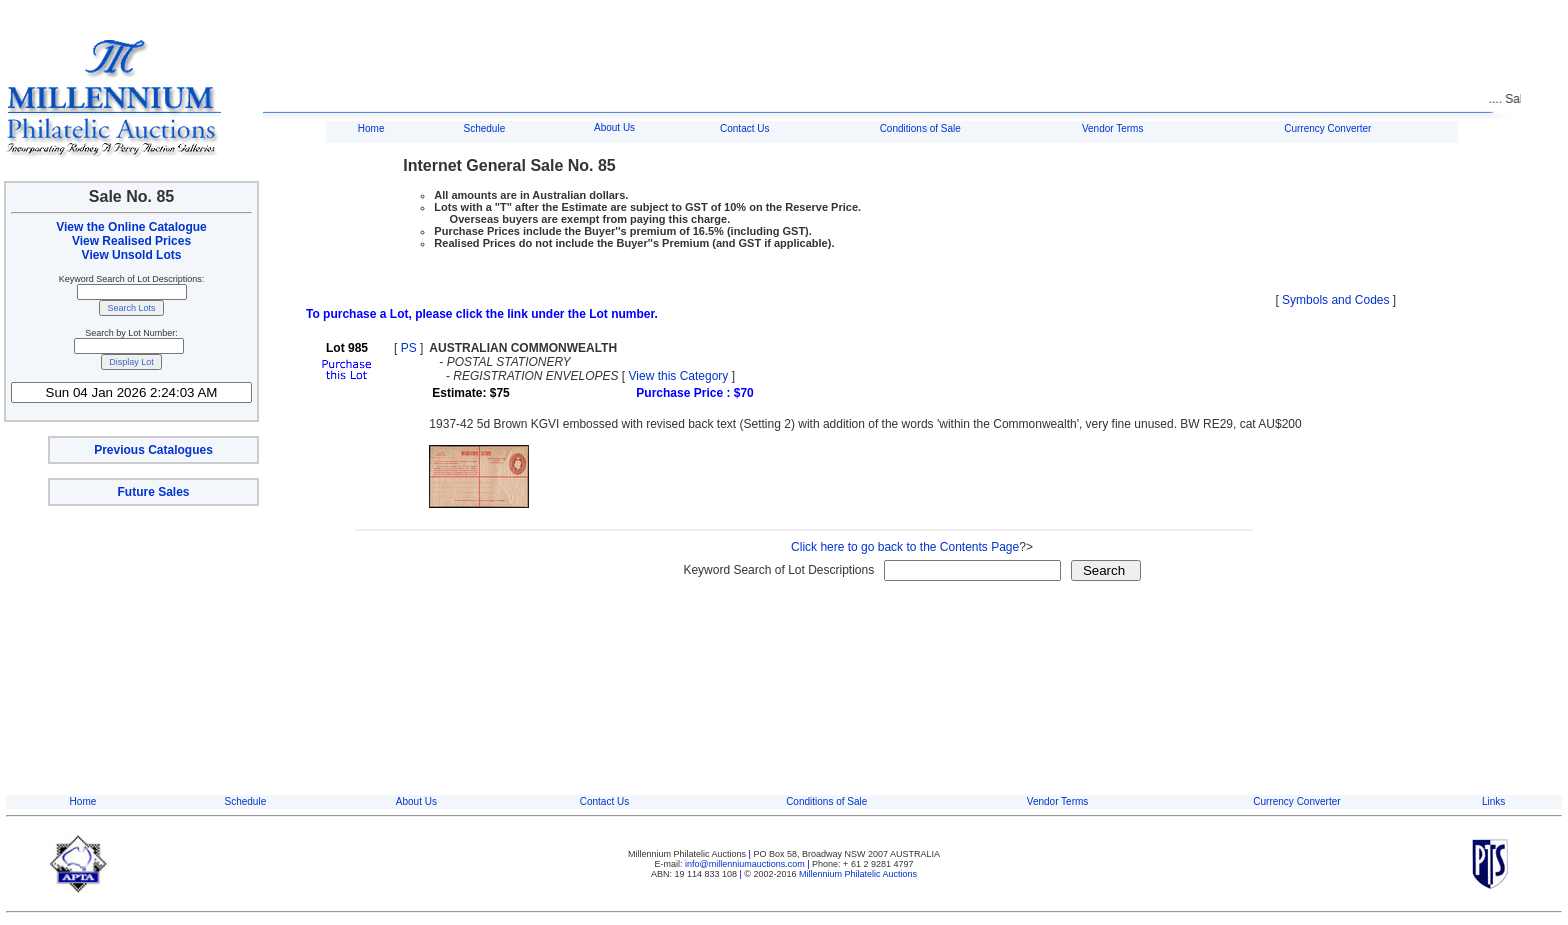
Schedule (485, 128)
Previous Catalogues (153, 450)
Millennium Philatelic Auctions (858, 874)
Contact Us (744, 128)
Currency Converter (1327, 128)
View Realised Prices (131, 241)
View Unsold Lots (132, 255)
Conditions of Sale (920, 128)
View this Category (679, 376)
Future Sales (153, 492)
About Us (614, 127)
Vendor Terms (1113, 128)
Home (371, 128)
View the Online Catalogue (131, 227)
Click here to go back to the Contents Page (905, 547)
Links (1493, 801)
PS (409, 348)
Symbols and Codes (1335, 300)
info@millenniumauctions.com (746, 864)
